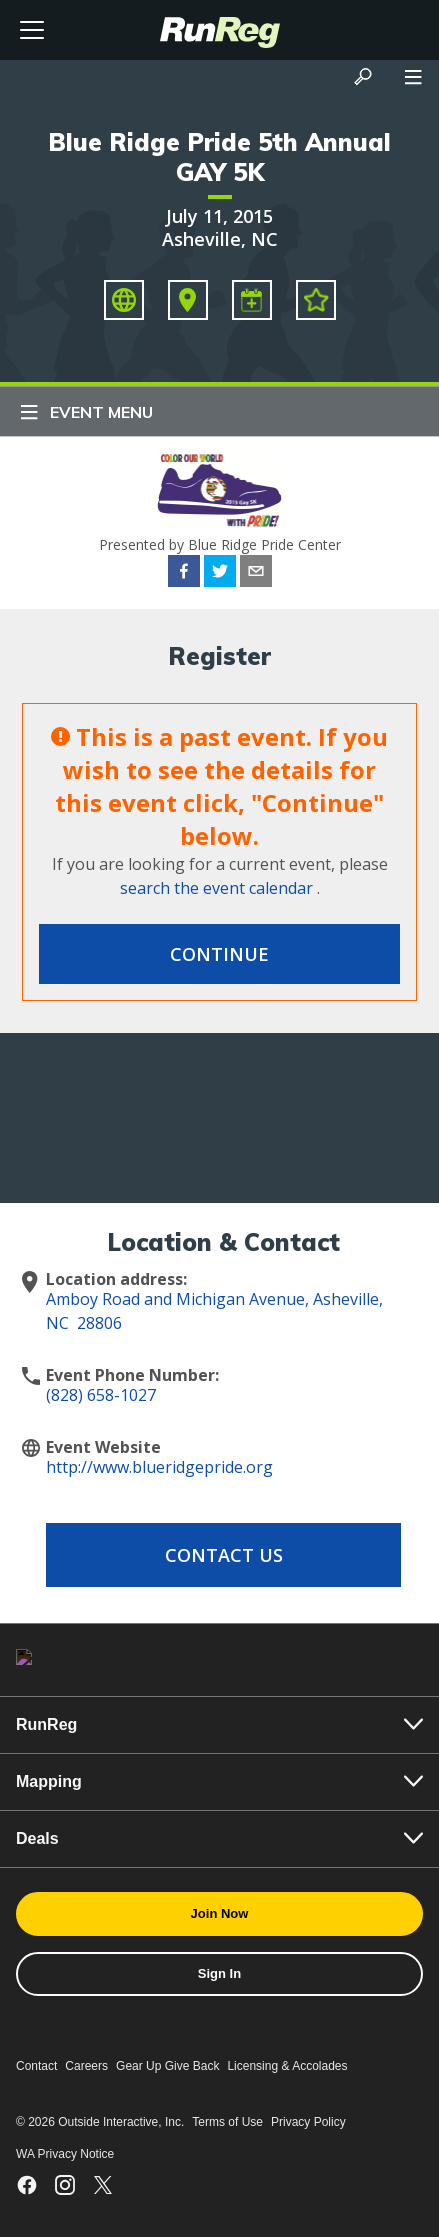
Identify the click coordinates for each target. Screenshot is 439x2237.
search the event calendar (216, 888)
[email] (256, 574)
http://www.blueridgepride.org (159, 1467)
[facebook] (184, 574)
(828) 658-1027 (101, 1395)
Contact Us (224, 1555)
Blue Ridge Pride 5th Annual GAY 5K (219, 157)
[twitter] (220, 574)
